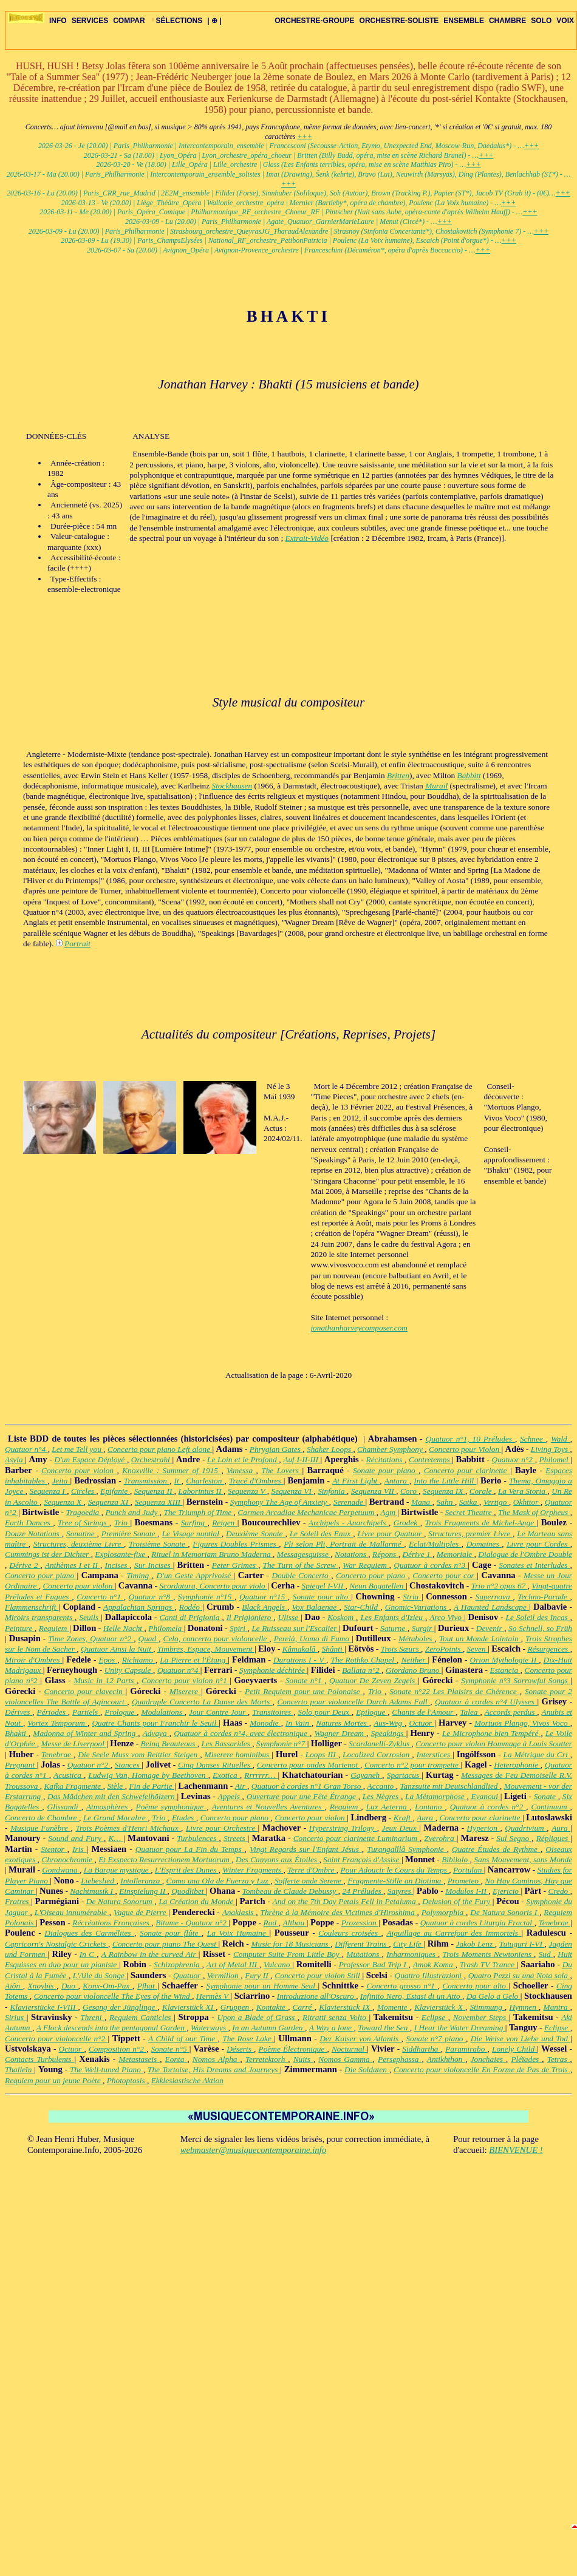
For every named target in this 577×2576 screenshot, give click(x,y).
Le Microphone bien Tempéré (491, 1733)
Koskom (341, 1617)
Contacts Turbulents (40, 2059)
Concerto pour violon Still (318, 1975)
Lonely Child (514, 2048)
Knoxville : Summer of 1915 (171, 1470)
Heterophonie (517, 1764)
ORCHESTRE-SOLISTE (399, 20)
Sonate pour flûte (171, 1932)
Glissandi (64, 1806)
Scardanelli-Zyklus (380, 1743)
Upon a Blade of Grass (257, 2017)
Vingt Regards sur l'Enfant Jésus (306, 1849)
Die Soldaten (366, 2069)
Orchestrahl (151, 1459)
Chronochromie (68, 1859)
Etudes (184, 1817)
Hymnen (524, 2007)
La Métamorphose (436, 1796)
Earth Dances (29, 1522)
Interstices (435, 1754)
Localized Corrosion (377, 1754)
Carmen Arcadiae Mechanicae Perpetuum (306, 1512)
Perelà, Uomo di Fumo (313, 1638)
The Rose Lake (248, 2038)
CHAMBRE (507, 20)
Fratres (18, 1901)
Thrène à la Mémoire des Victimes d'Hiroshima (339, 1912)
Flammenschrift (32, 1607)
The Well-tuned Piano (106, 2069)
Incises (116, 1565)
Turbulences (198, 1838)
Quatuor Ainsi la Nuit (117, 1648)
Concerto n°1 (100, 1596)
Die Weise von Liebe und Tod (521, 2038)
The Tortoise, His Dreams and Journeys (214, 2069)
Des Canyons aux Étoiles (277, 1859)
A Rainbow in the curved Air (150, 1954)
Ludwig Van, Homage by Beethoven (148, 1775)
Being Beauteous (168, 1743)
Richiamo (138, 1659)
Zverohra (440, 1838)
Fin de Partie (151, 1786)
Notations (351, 1554)
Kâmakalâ (300, 1648)
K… (115, 1838)
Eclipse (435, 2017)
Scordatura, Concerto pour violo (213, 1585)
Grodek (407, 1522)
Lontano (430, 1806)
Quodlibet (188, 1891)
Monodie (265, 1722)
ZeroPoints (444, 1648)
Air (241, 1786)
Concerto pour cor (444, 1575)
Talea (470, 1712)
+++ (304, 136)
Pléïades (526, 2059)
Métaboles (416, 1638)
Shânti (333, 1648)
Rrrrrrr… (261, 1775)
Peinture (20, 1628)
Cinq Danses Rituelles (215, 1764)
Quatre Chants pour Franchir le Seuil (155, 1722)
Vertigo (496, 1502)
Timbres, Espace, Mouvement (205, 1648)
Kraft (403, 1817)
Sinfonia (332, 1491)
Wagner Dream (340, 1733)
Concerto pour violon (79, 1470)
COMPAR (129, 20)
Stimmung (487, 2007)
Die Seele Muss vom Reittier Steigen (139, 1754)
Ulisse (289, 1617)
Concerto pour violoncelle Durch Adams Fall (353, 1701)
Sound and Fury (76, 1838)
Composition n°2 (117, 2048)
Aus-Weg (389, 1722)
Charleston (205, 1480)
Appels (230, 1796)
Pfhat (147, 1985)
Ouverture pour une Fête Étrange (302, 1796)
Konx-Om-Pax (107, 1985)
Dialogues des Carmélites (89, 1932)
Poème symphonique (171, 1806)
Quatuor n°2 (513, 1459)
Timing (139, 1575)
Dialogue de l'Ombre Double (525, 1554)
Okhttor (527, 1502)
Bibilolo (455, 1859)
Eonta (176, 2059)
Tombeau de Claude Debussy (290, 1891)
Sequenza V (247, 1491)
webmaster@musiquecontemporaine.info (253, 2150)
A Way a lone (331, 2027)
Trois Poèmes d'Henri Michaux (128, 1827)
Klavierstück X (439, 2007)
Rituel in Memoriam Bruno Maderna (212, 1554)
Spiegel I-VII (324, 1585)
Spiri (238, 1628)
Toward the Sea (384, 2027)
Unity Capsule (128, 1670)
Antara (396, 1480)
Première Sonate (129, 1533)
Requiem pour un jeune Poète (54, 2080)
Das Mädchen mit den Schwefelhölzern (112, 1796)
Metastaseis (139, 2059)
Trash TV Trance (488, 1964)
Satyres (400, 1891)
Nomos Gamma (345, 2059)
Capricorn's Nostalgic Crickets (56, 1943)
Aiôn (14, 1985)
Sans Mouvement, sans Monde (523, 1859)
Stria (412, 1596)
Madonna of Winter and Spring (85, 1733)
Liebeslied (98, 1880)
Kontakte (272, 2007)
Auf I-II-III (301, 1459)
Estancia (505, 1670)
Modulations (163, 1712)
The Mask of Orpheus (534, 1512)
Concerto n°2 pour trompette (412, 1764)
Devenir (490, 1628)
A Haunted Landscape (491, 1607)
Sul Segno (513, 1838)
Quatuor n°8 (151, 1596)
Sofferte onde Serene (309, 1880)
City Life (408, 1943)
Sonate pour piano (385, 1470)
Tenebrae (57, 1754)
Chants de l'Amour (424, 1712)
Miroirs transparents (40, 1617)
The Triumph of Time (199, 1512)
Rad (271, 1922)
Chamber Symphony (391, 1449)
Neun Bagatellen (377, 1585)
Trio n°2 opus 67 (499, 1585)
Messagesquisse (304, 1554)
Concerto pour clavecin (85, 1691)
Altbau (295, 1922)
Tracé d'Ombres (256, 1480)
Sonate (546, 1796)
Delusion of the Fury (457, 1901)
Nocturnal (349, 2048)
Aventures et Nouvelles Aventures (267, 1806)
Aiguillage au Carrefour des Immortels (453, 1932)
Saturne (394, 1628)
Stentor (54, 1849)
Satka (469, 1502)
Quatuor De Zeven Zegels (373, 1680)
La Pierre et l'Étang (194, 1659)
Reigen (224, 1522)
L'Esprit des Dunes (187, 1869)
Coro (409, 1491)
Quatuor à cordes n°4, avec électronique (242, 1733)
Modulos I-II (466, 1891)
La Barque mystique (117, 1869)
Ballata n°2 (361, 1670)
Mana (421, 1502)
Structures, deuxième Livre (78, 1543)
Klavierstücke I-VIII (44, 2007)
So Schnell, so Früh (540, 1628)
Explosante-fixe (121, 1554)
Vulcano (278, 1964)
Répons (385, 1554)
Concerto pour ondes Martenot (308, 1764)
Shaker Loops (330, 1449)
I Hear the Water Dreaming (459, 2027)
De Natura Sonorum (120, 1901)
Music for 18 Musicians (290, 1943)
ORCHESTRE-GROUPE (314, 20)
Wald (560, 1438)
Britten (398, 775)
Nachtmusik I (92, 1891)
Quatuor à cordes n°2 (488, 1806)
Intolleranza (141, 1880)
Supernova (494, 1596)
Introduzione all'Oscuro (316, 1996)
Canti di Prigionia (190, 1617)
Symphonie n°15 (206, 1596)
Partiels (86, 1712)
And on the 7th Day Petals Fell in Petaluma (345, 1901)
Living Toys (550, 1449)
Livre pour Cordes (538, 1543)
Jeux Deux (401, 1827)
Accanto (381, 1786)
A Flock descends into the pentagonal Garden (111, 2027)
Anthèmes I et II (72, 1565)
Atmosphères (108, 1806)
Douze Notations (33, 1533)
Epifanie (115, 1491)
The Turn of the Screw (300, 1565)
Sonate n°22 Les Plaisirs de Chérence (454, 1691)
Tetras (558, 2059)
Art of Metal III (233, 1964)
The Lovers (281, 1470)
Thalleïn (19, 2069)
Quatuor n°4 (26, 1449)
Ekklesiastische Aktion (187, 2080)
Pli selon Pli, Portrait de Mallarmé (344, 1543)
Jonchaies (488, 2059)
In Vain (298, 1722)
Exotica (226, 1775)
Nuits (303, 2059)
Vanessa (241, 1470)
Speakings (388, 1733)
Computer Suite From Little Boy (287, 1954)
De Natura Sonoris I (504, 1912)
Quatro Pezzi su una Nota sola (519, 1975)
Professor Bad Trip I (374, 1964)
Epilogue (372, 1712)
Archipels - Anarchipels (349, 1522)
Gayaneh (366, 1775)
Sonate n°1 (304, 1680)
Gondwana (61, 1869)
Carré (304, 2007)
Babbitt (468, 775)
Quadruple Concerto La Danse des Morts (202, 1701)
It (177, 1480)
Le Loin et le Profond (243, 1459)
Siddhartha (421, 2048)
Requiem (54, 1628)
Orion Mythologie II (504, 1659)
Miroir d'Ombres (33, 1659)
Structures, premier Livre (470, 1533)
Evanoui (485, 1796)
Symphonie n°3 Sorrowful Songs (515, 1680)
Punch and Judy (132, 1512)
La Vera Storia (522, 1491)
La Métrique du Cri (537, 1754)
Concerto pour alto (475, 1985)
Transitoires (272, 1712)
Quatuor (188, 1975)
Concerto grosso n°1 (402, 1985)
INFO (58, 20)
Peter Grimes (235, 1565)
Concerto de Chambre (42, 1817)
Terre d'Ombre (311, 1869)
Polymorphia (444, 1912)
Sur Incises (153, 1565)
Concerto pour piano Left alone (160, 1449)
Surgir (423, 1628)
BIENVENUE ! (515, 2150)
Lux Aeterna (388, 1806)
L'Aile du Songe (100, 1975)
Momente (393, 2007)
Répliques (553, 1838)
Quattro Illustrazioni (429, 1975)
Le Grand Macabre (115, 1817)
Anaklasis (239, 1912)
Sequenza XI (109, 1502)
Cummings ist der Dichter (48, 1554)
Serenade (349, 1502)
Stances (128, 1764)
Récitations (385, 1459)
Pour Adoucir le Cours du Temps (395, 1869)
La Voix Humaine (238, 1932)
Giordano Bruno (414, 1670)
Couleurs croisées (349, 1932)
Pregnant (21, 1764)
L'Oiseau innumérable (72, 1912)
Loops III (322, 1754)
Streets (236, 1838)
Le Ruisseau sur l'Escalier (294, 1628)
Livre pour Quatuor (390, 1533)
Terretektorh (266, 2059)
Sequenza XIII (159, 1502)
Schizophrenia (178, 1964)
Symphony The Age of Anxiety (279, 1502)
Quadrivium (526, 1827)
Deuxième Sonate (255, 1533)
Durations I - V (299, 1659)
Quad (148, 1638)
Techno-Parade (543, 1596)
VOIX (565, 20)
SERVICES (90, 20)
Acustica (68, 1775)
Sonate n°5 (170, 2048)
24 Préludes (363, 1891)
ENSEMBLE (463, 20)
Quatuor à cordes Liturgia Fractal (477, 1922)
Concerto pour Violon (465, 1449)
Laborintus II (201, 1491)
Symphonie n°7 (281, 1743)
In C (88, 1954)
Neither (414, 1659)
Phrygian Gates (276, 1449)
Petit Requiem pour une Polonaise (304, 1691)
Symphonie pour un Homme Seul (262, 1985)
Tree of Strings (83, 1522)
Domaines (484, 1543)
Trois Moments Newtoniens (488, 1954)
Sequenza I (48, 1491)
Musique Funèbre (40, 1827)
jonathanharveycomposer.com (359, 1327)
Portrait (77, 943)
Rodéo (190, 1607)
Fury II (257, 1975)
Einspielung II (143, 1891)
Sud (546, 1954)
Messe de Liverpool (74, 1743)
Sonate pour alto (322, 1596)
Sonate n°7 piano (436, 2038)
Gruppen (236, 2007)
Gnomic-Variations (417, 1607)
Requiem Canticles (141, 2017)
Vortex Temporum (57, 1722)
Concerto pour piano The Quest (165, 1943)
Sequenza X (64, 1502)
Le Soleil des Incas (538, 1617)
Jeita (61, 1480)
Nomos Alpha (217, 2059)
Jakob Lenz (475, 1943)
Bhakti (17, 1733)
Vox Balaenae (316, 1607)
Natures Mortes (342, 1722)
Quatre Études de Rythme (496, 1849)
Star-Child (362, 1607)
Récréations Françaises (111, 1922)
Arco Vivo (446, 1617)
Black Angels (264, 1607)
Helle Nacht (124, 1628)
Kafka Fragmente (73, 1786)
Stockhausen (232, 785)
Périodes (52, 1712)
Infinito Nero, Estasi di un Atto (411, 1996)
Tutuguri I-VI (522, 1943)
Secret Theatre (469, 1512)
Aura (426, 1817)
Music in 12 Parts (105, 1680)
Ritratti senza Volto (335, 2017)
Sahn (446, 1502)
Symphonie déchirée (273, 1670)
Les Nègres (382, 1796)
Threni (92, 2017)
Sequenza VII (373, 1491)
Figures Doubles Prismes (236, 1543)
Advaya (156, 1733)
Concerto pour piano (41, 1575)
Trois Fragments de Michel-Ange (481, 1522)
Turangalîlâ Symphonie (406, 1849)
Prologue (120, 1712)
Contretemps (430, 1459)
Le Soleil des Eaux (321, 1533)
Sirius (16, 2017)
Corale (481, 1491)
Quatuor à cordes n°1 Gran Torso (307, 1786)
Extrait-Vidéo (307, 538)
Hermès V (213, 1996)
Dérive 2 (24, 1565)
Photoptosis (127, 2080)
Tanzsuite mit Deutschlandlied (449, 1786)
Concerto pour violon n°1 (186, 1680)
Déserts (240, 2048)
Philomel (555, 1459)
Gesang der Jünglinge (120, 2007)
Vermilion (224, 1975)
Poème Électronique (293, 2048)
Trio (122, 1522)
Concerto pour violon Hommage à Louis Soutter (493, 1743)
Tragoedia (83, 1512)
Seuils (90, 1617)
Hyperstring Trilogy (343, 1827)
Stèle (116, 1786)
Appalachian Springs (138, 1607)
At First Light (356, 1480)
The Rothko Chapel (364, 1659)
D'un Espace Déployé (90, 1459)
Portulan (468, 1869)
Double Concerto (301, 1575)
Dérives (18, 1712)
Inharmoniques (412, 1954)
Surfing (194, 1522)
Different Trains (362, 1943)
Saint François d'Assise (362, 1859)
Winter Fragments (252, 1869)
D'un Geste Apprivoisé (194, 1575)
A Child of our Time (182, 2038)
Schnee (533, 1438)
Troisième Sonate (158, 1543)
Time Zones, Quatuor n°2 (91, 1638)
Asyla (15, 1459)
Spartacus (404, 1775)
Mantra (557, 2007)
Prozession (360, 1922)
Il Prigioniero (250, 1617)
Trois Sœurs (401, 1648)
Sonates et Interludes (534, 1565)
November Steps (481, 2017)
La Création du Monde (197, 1901)
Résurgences (548, 1648)
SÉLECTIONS (176, 20)
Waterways (209, 2027)
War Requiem (366, 1565)
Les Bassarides (226, 1743)
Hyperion (483, 1827)
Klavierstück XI (189, 2007)
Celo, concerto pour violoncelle (216, 1638)
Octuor (422, 1722)
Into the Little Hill (445, 1480)
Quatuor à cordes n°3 (431, 1565)
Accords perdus (511, 1712)
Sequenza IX (444, 1491)
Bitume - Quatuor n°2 (191, 1922)
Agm (388, 1512)
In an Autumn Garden (268, 2027)
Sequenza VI (292, 1491)
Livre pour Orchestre (222, 1827)
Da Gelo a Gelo (493, 1996)
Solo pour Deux (325, 1712)
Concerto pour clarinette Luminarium (356, 1838)
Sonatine (81, 1533)
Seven (477, 1648)
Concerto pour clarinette (467, 1470)
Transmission (146, 1480)
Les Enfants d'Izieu (392, 1617)
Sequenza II (154, 1491)
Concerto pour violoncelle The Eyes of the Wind (113, 1996)
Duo (69, 1985)
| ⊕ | (214, 20)
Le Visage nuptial (192, 1533)
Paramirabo (466, 2048)
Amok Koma (434, 1964)
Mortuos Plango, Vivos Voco (522, 1722)
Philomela (165, 1628)
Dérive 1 (417, 1554)
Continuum (550, 1806)
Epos (108, 1659)
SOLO (541, 20)
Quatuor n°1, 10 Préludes (470, 1438)
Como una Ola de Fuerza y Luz (218, 1880)
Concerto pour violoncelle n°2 (56, 2038)
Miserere (185, 1691)
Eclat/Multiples (435, 1543)
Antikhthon (446, 2059)
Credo (559, 1891)
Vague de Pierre (141, 1912)
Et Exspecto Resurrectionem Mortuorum (164, 1859)
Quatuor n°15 (263, 1596)
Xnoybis (42, 1985)
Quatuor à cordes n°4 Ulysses (486, 1701)
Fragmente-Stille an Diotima (395, 1880)
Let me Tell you (77, 1449)
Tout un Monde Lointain (480, 1638)
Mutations (363, 1954)
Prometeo (464, 1880)
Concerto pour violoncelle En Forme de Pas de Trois (482, 2069)
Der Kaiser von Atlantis (360, 2038)
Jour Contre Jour (218, 1712)
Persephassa (400, 2059)
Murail (436, 785)
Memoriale (455, 1554)
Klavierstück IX (345, 2007)
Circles (83, 1491)
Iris (79, 1849)
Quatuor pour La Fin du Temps (190, 1849)
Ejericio (507, 1891)
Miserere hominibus (238, 1754)
